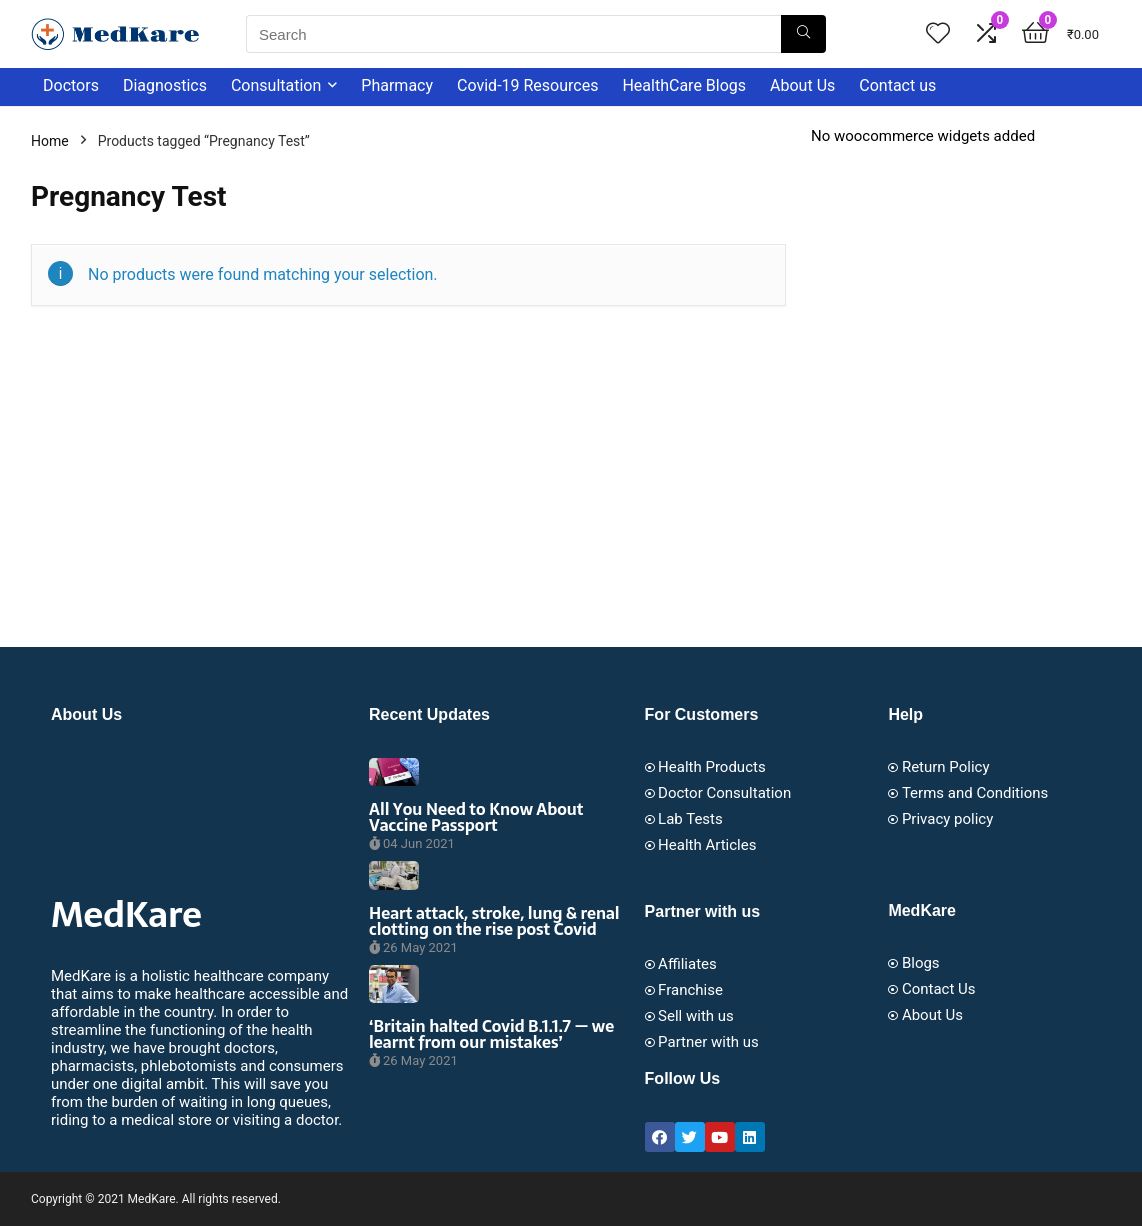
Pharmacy (397, 85)
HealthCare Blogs (684, 85)
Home (50, 141)
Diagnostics (165, 85)
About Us (802, 85)
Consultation (276, 85)
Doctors (71, 85)
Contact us (897, 85)
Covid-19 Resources (527, 85)
